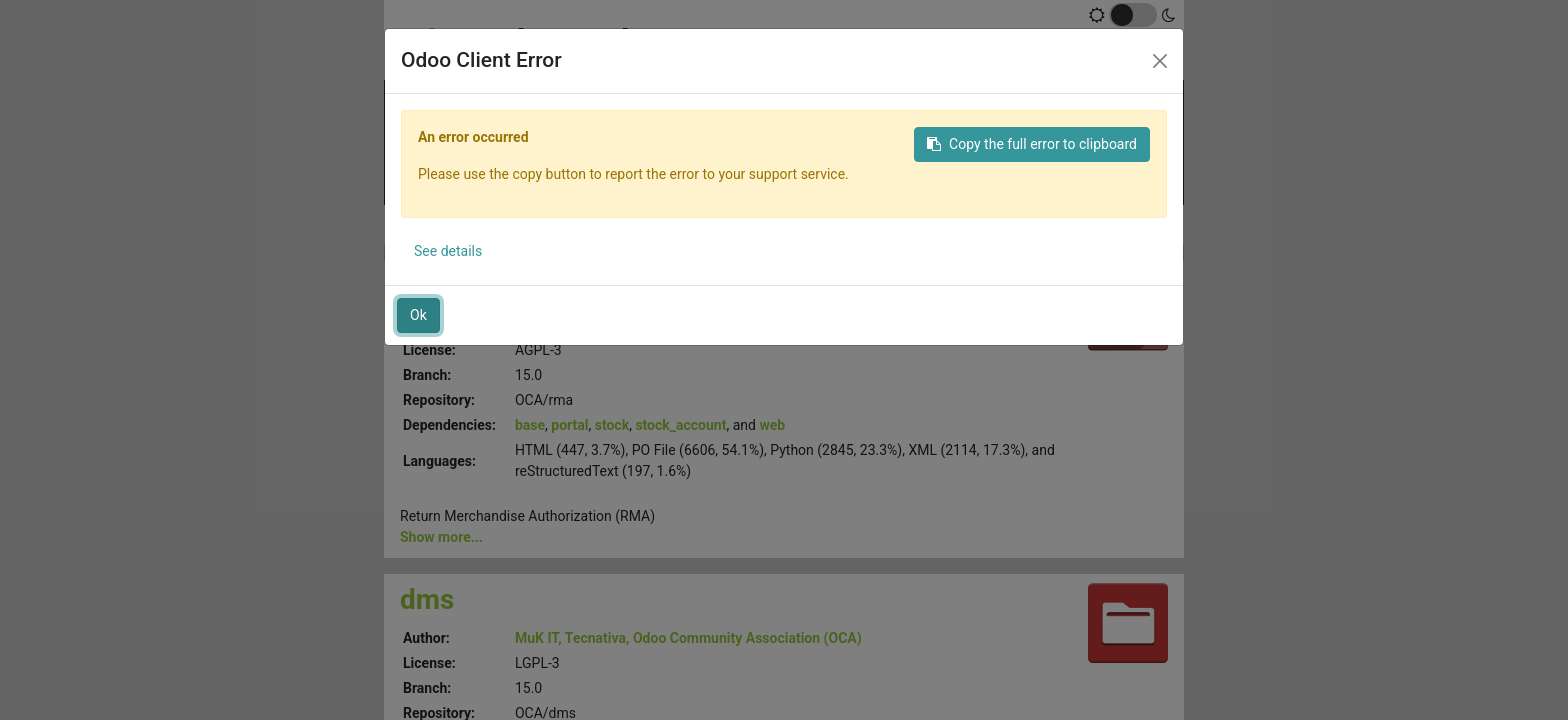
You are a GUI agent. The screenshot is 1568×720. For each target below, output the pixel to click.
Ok (418, 315)
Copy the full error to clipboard (1032, 144)
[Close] (1160, 61)
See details (448, 251)
